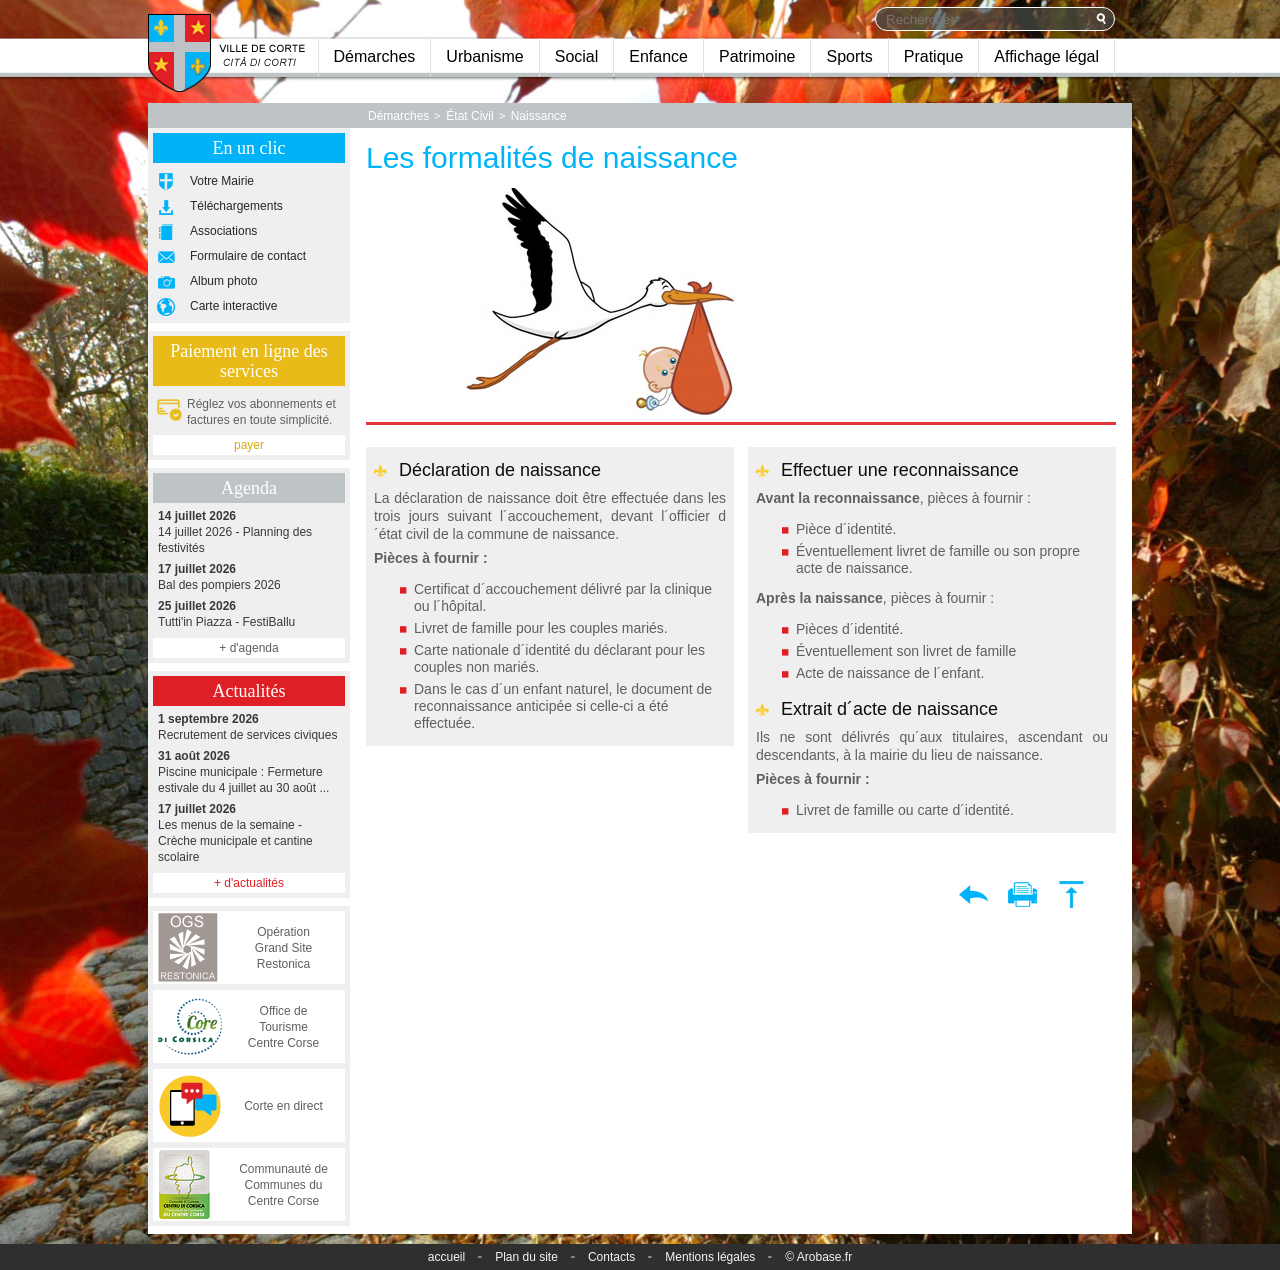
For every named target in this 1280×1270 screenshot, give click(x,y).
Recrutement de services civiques (249, 726)
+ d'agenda (248, 648)
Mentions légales (710, 1257)
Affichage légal (1046, 56)
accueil (446, 1257)
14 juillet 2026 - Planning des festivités (249, 531)
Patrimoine (757, 56)
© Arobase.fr (818, 1257)
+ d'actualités (249, 883)
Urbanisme (484, 56)
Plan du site (526, 1257)
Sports (849, 56)
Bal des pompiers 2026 (249, 576)
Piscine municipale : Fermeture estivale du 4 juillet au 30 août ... (249, 771)
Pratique (934, 56)
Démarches (375, 56)
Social (577, 56)
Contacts (611, 1257)
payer (249, 445)
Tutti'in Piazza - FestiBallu (249, 613)
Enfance (658, 56)
